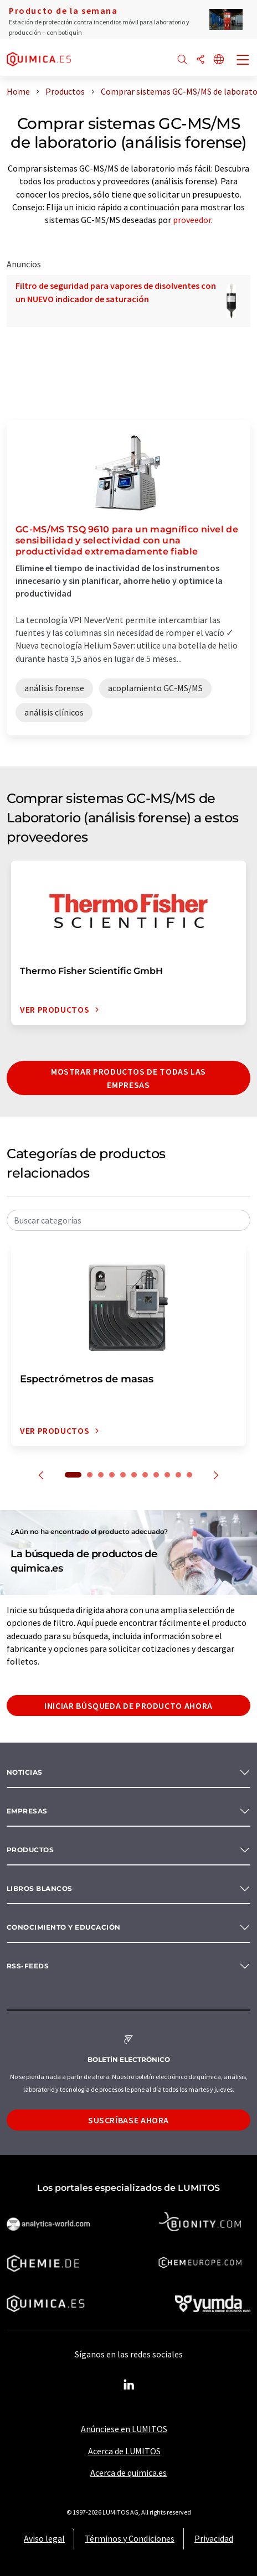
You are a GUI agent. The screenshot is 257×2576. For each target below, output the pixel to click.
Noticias (25, 1772)
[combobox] (128, 1220)
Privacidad (213, 2538)
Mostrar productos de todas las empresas (128, 1078)
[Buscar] (182, 60)
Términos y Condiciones (129, 2538)
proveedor (192, 219)
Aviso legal (44, 2538)
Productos (30, 1850)
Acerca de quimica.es (128, 2472)
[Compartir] (200, 60)
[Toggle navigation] (243, 61)
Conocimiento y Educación (64, 1927)
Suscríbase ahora (128, 2120)
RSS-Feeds (28, 1966)
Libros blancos (40, 1888)
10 (178, 1475)
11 (189, 1475)
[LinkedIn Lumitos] (128, 2385)
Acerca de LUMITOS (124, 2450)
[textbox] (128, 1220)
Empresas (27, 1811)
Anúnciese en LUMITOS (124, 2428)
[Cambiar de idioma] (219, 60)
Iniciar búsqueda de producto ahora (128, 1705)
